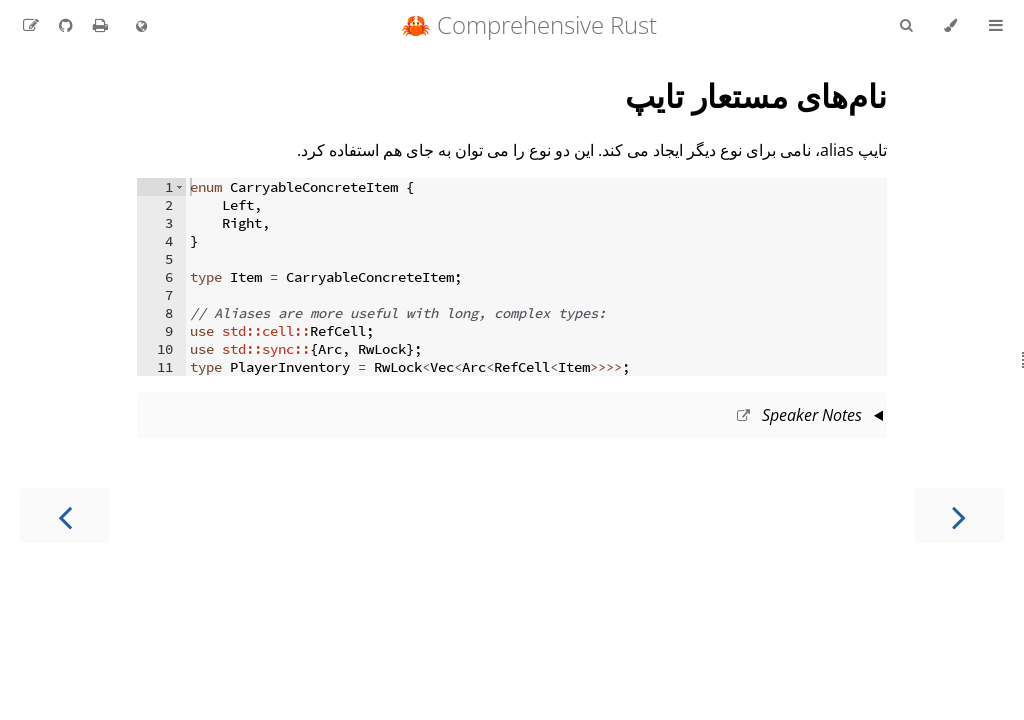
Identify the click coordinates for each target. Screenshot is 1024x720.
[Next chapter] (65, 515)
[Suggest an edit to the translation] (31, 25)
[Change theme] (950, 26)
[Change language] (141, 27)
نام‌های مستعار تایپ (756, 95)
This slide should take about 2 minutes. (512, 417)
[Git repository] (64, 25)
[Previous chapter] (959, 515)
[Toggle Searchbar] (906, 26)
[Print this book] (98, 25)
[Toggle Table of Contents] (996, 26)
